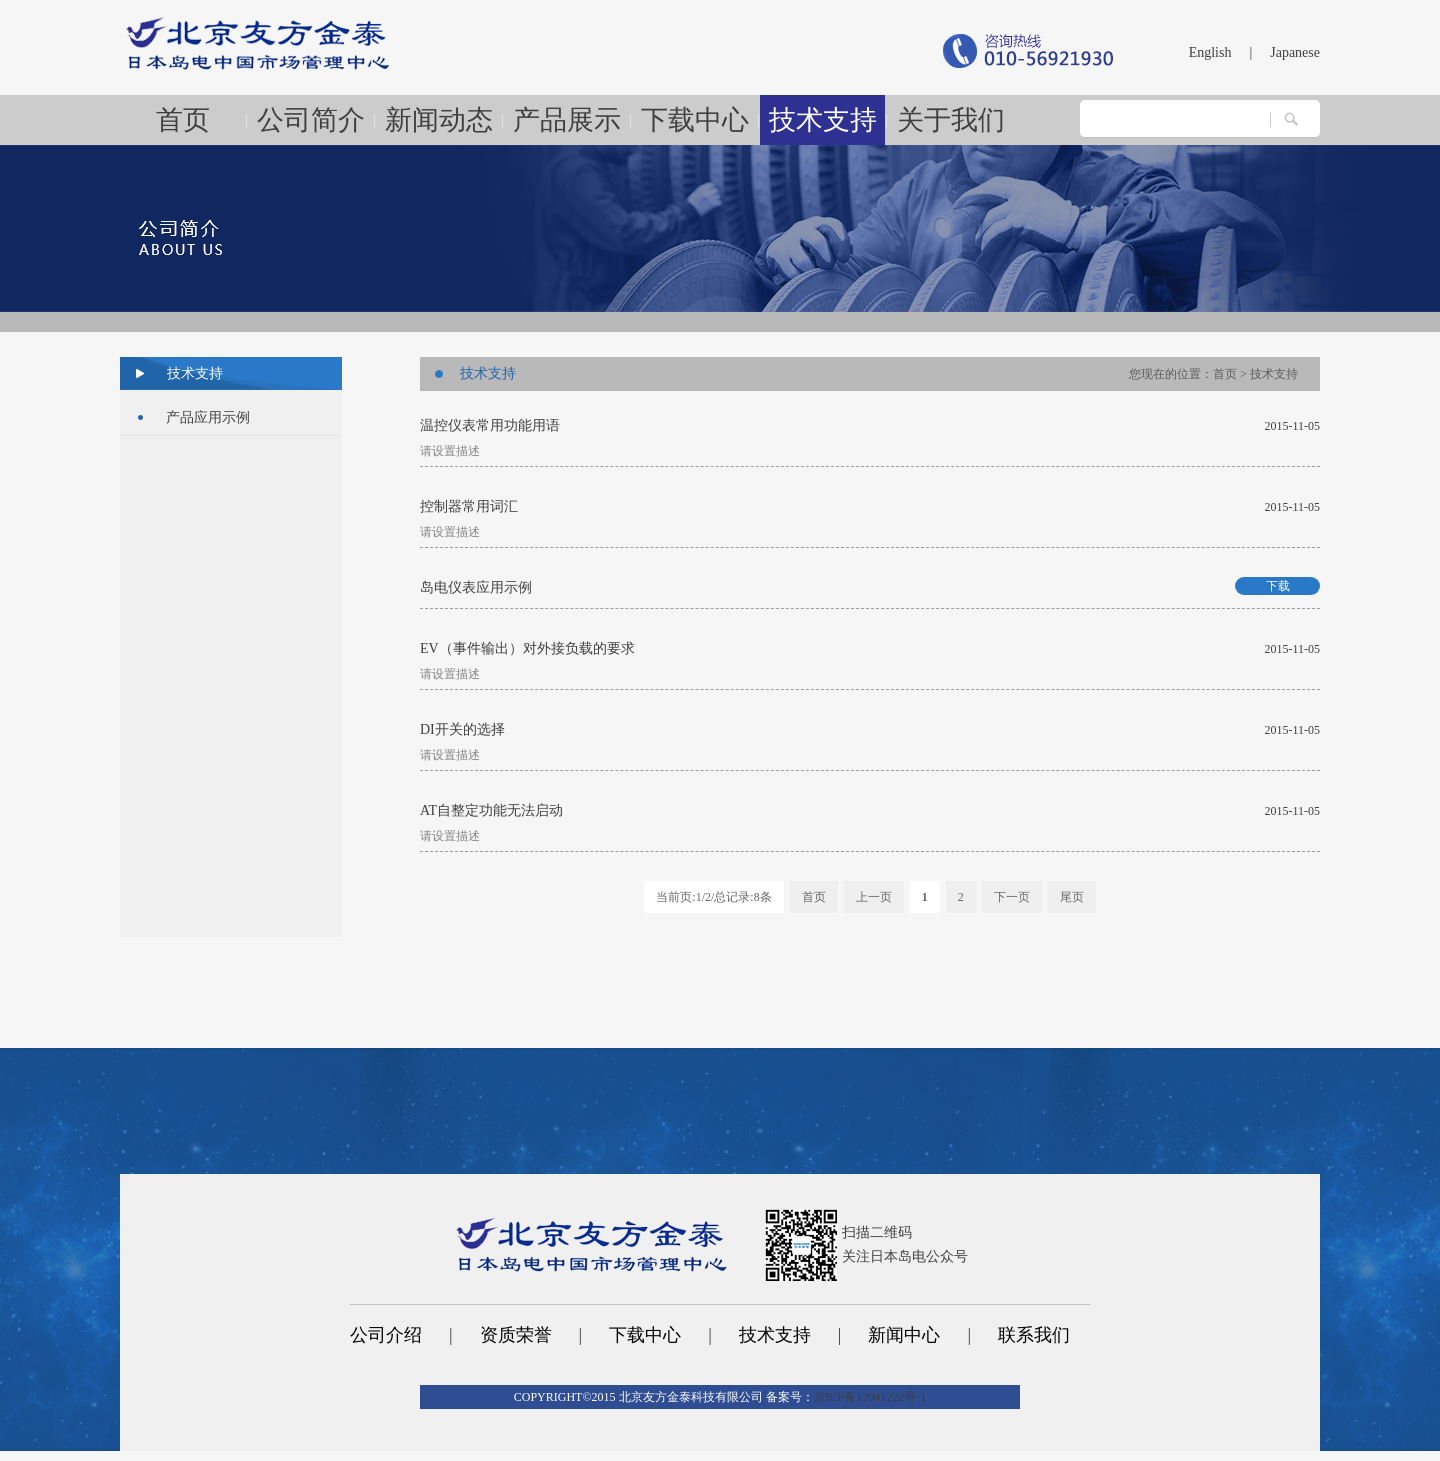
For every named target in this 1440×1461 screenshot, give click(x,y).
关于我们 (951, 120)
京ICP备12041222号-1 (870, 1397)
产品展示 (567, 120)
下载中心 (695, 120)
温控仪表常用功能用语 (490, 425)
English (1210, 52)
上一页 (874, 897)
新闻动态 (439, 120)
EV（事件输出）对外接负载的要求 (527, 648)
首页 (183, 120)
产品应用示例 (208, 417)
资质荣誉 (516, 1335)
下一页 (1012, 897)
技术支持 (823, 120)
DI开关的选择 (462, 729)
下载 (1278, 586)
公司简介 (311, 120)
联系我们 (1034, 1335)
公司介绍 (386, 1335)
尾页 (1072, 897)
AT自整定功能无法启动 (491, 810)
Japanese (1295, 52)
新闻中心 (904, 1335)
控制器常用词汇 (469, 506)
